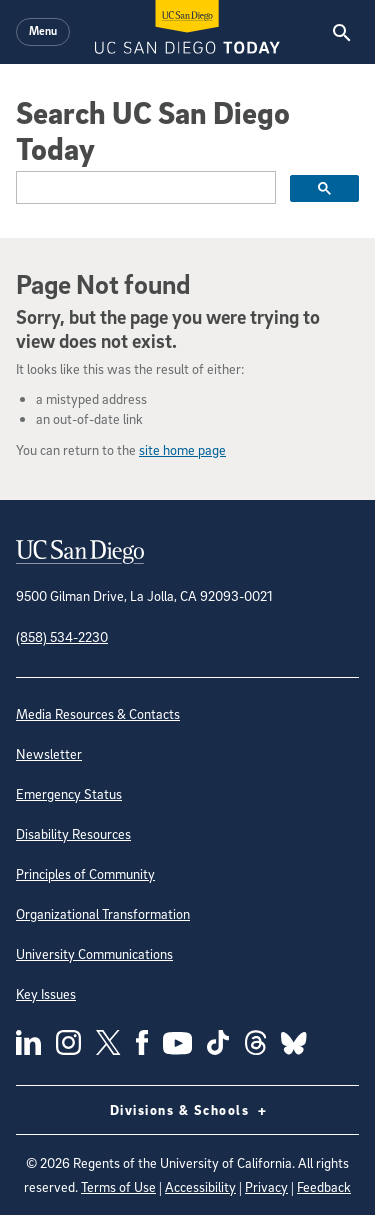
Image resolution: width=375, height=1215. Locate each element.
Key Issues (46, 993)
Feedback (324, 1186)
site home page (182, 449)
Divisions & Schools (188, 1110)
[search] (144, 188)
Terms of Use (118, 1186)
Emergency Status (69, 793)
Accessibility (200, 1186)
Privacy (266, 1186)
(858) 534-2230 (62, 636)
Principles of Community (85, 873)
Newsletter (49, 753)
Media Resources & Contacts (98, 713)
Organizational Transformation (103, 913)
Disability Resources (73, 833)
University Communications (94, 953)
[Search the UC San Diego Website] (341, 32)
